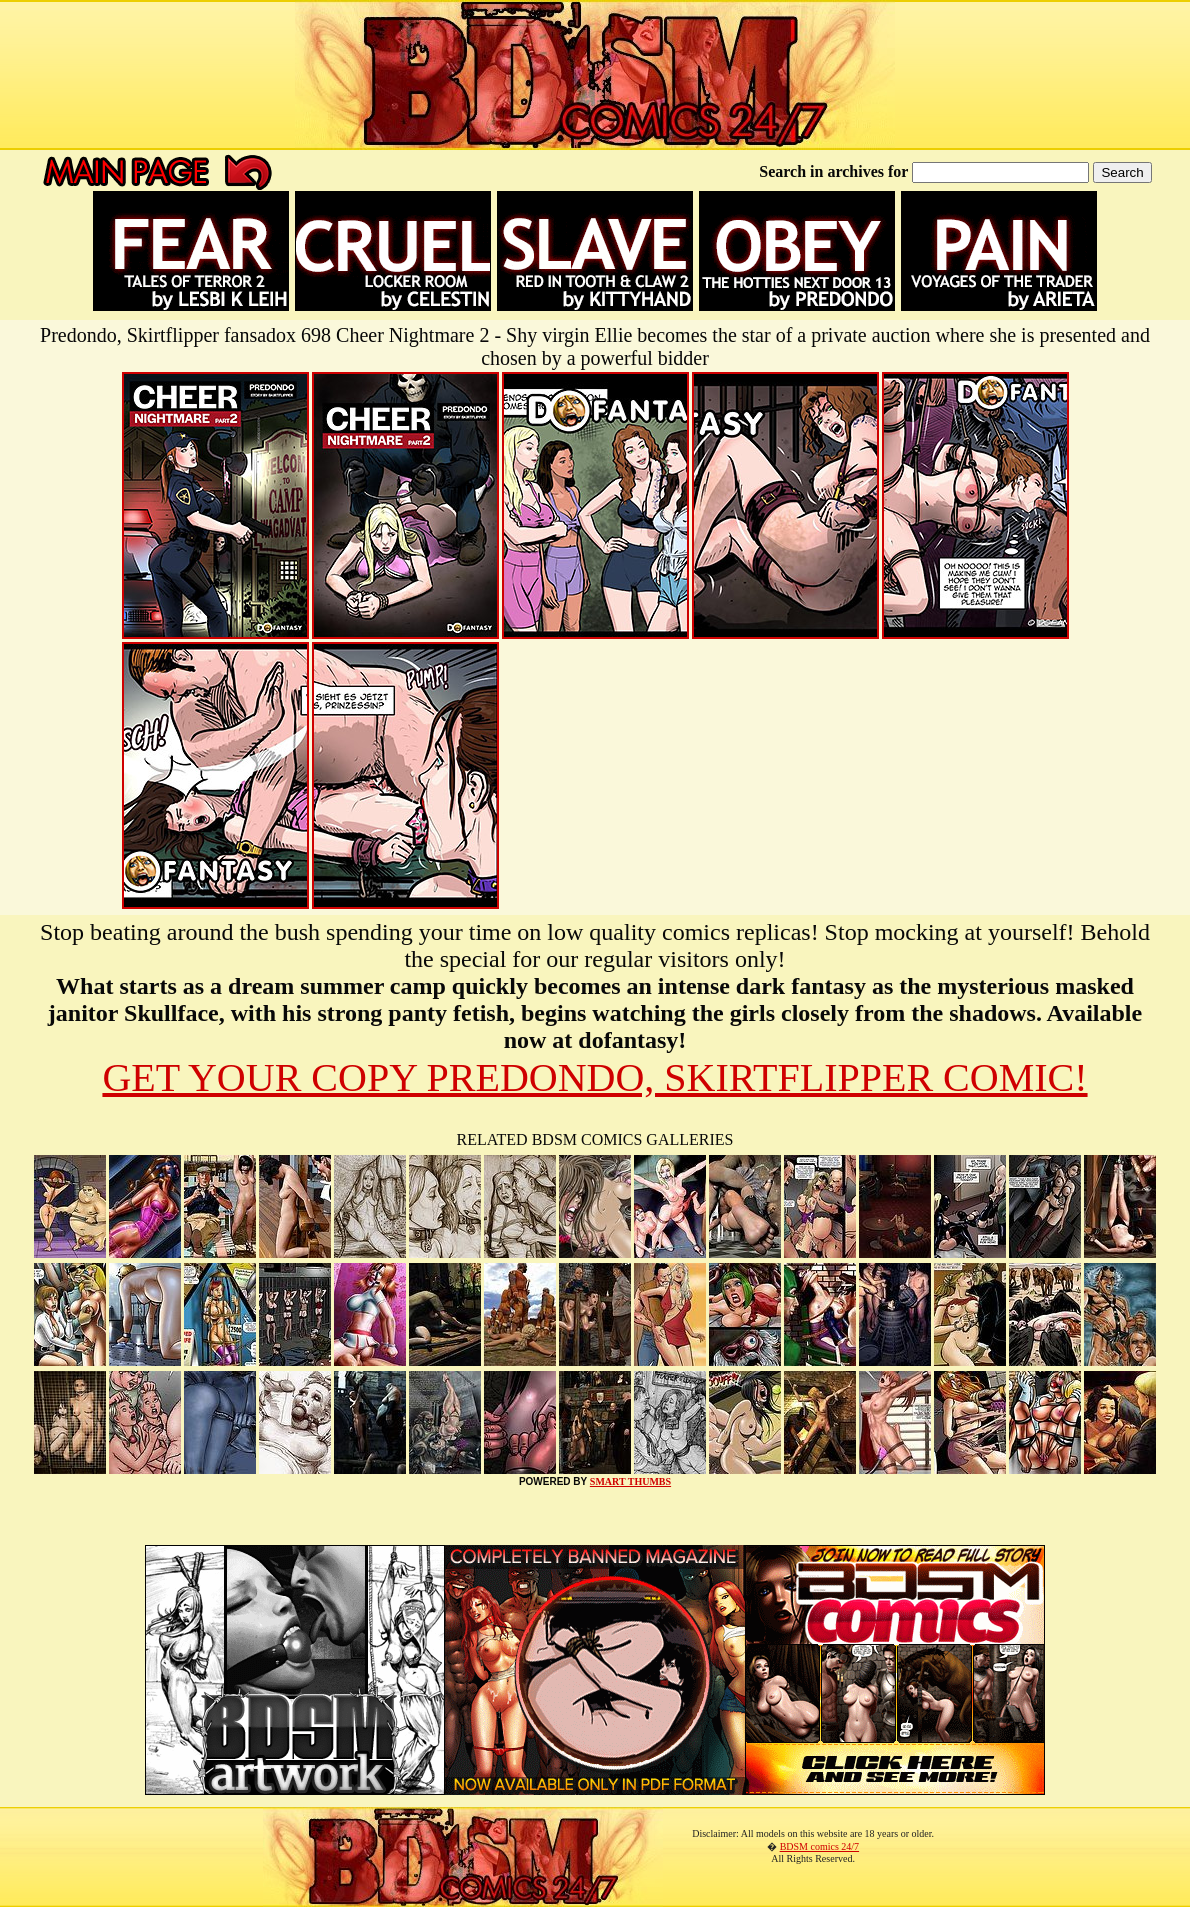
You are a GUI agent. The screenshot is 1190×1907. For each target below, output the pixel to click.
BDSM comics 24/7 (819, 1846)
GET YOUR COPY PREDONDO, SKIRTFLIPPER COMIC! (594, 1077)
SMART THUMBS (630, 1481)
